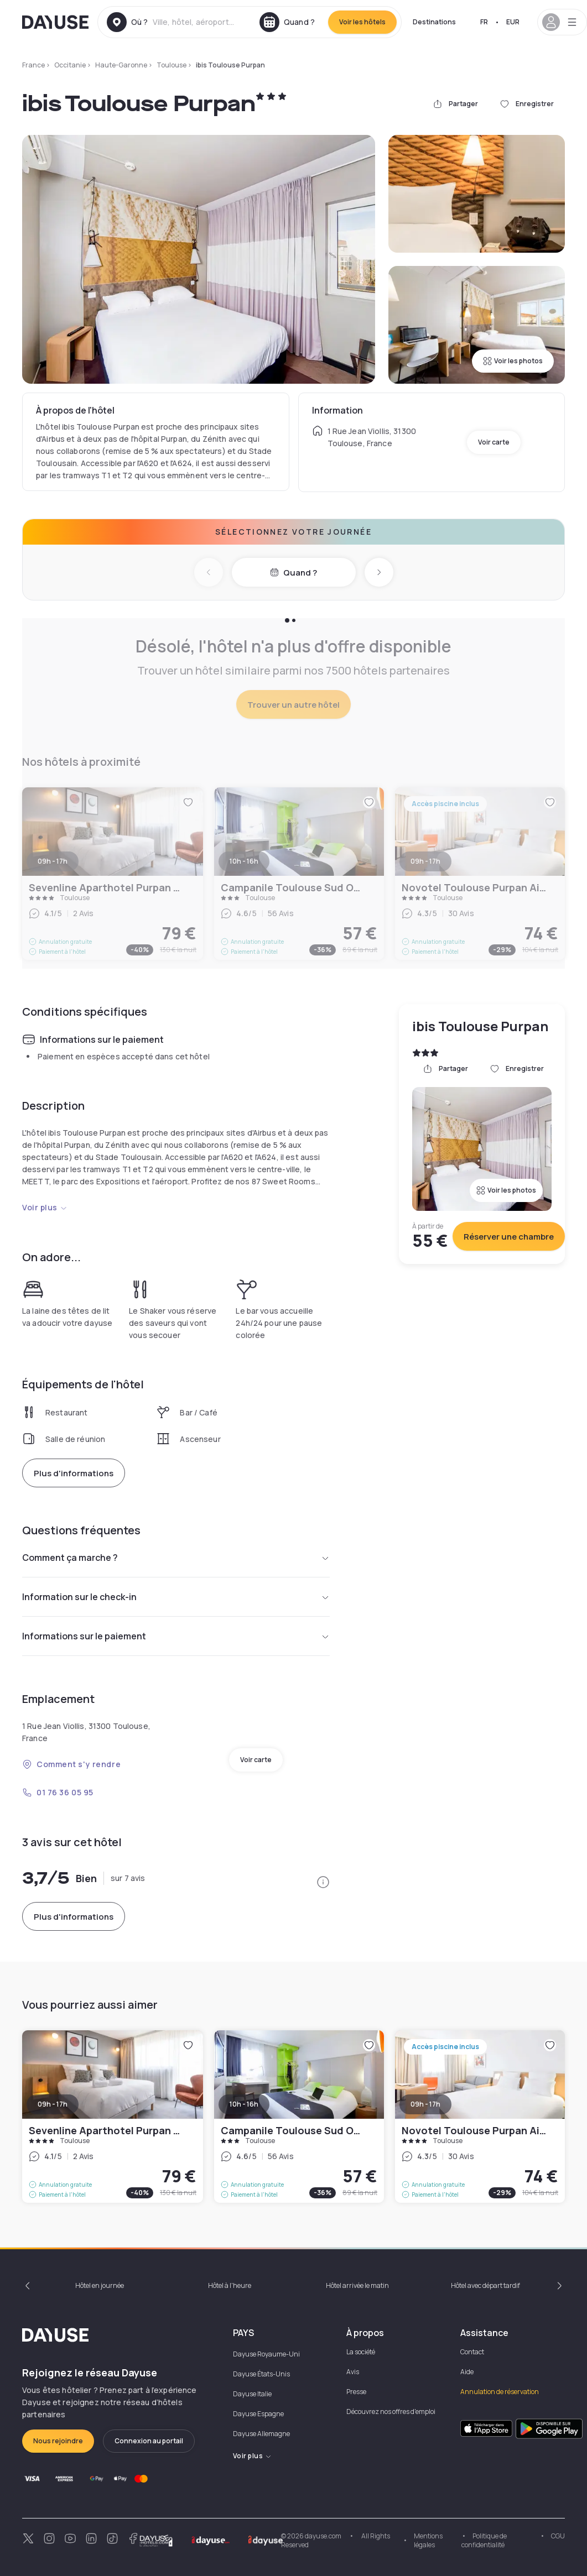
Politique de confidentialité (484, 2540)
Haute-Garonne (121, 65)
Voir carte (494, 442)
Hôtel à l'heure (229, 2285)
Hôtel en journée (99, 2285)
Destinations (434, 22)
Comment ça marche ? (176, 1557)
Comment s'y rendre (71, 1764)
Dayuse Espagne (258, 2413)
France (33, 65)
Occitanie (70, 65)
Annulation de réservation (499, 2391)
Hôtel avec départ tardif (485, 2285)
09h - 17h (52, 2104)
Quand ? (293, 572)
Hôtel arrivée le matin (357, 2285)
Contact (472, 2351)
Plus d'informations (73, 1473)
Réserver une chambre (509, 1236)
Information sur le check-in (176, 1597)
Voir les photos (513, 360)
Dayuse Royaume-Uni (266, 2354)
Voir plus (44, 1207)
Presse (356, 2391)
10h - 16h (244, 2104)
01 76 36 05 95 (57, 1792)
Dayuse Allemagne (261, 2433)
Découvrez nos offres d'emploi (390, 2411)
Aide (467, 2371)
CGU (558, 2536)
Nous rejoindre (58, 2441)
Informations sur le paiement (176, 1636)
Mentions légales (428, 2540)
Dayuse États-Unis (261, 2374)
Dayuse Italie (252, 2394)
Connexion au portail (149, 2441)
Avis (352, 2371)
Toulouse (171, 65)
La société (360, 2351)
